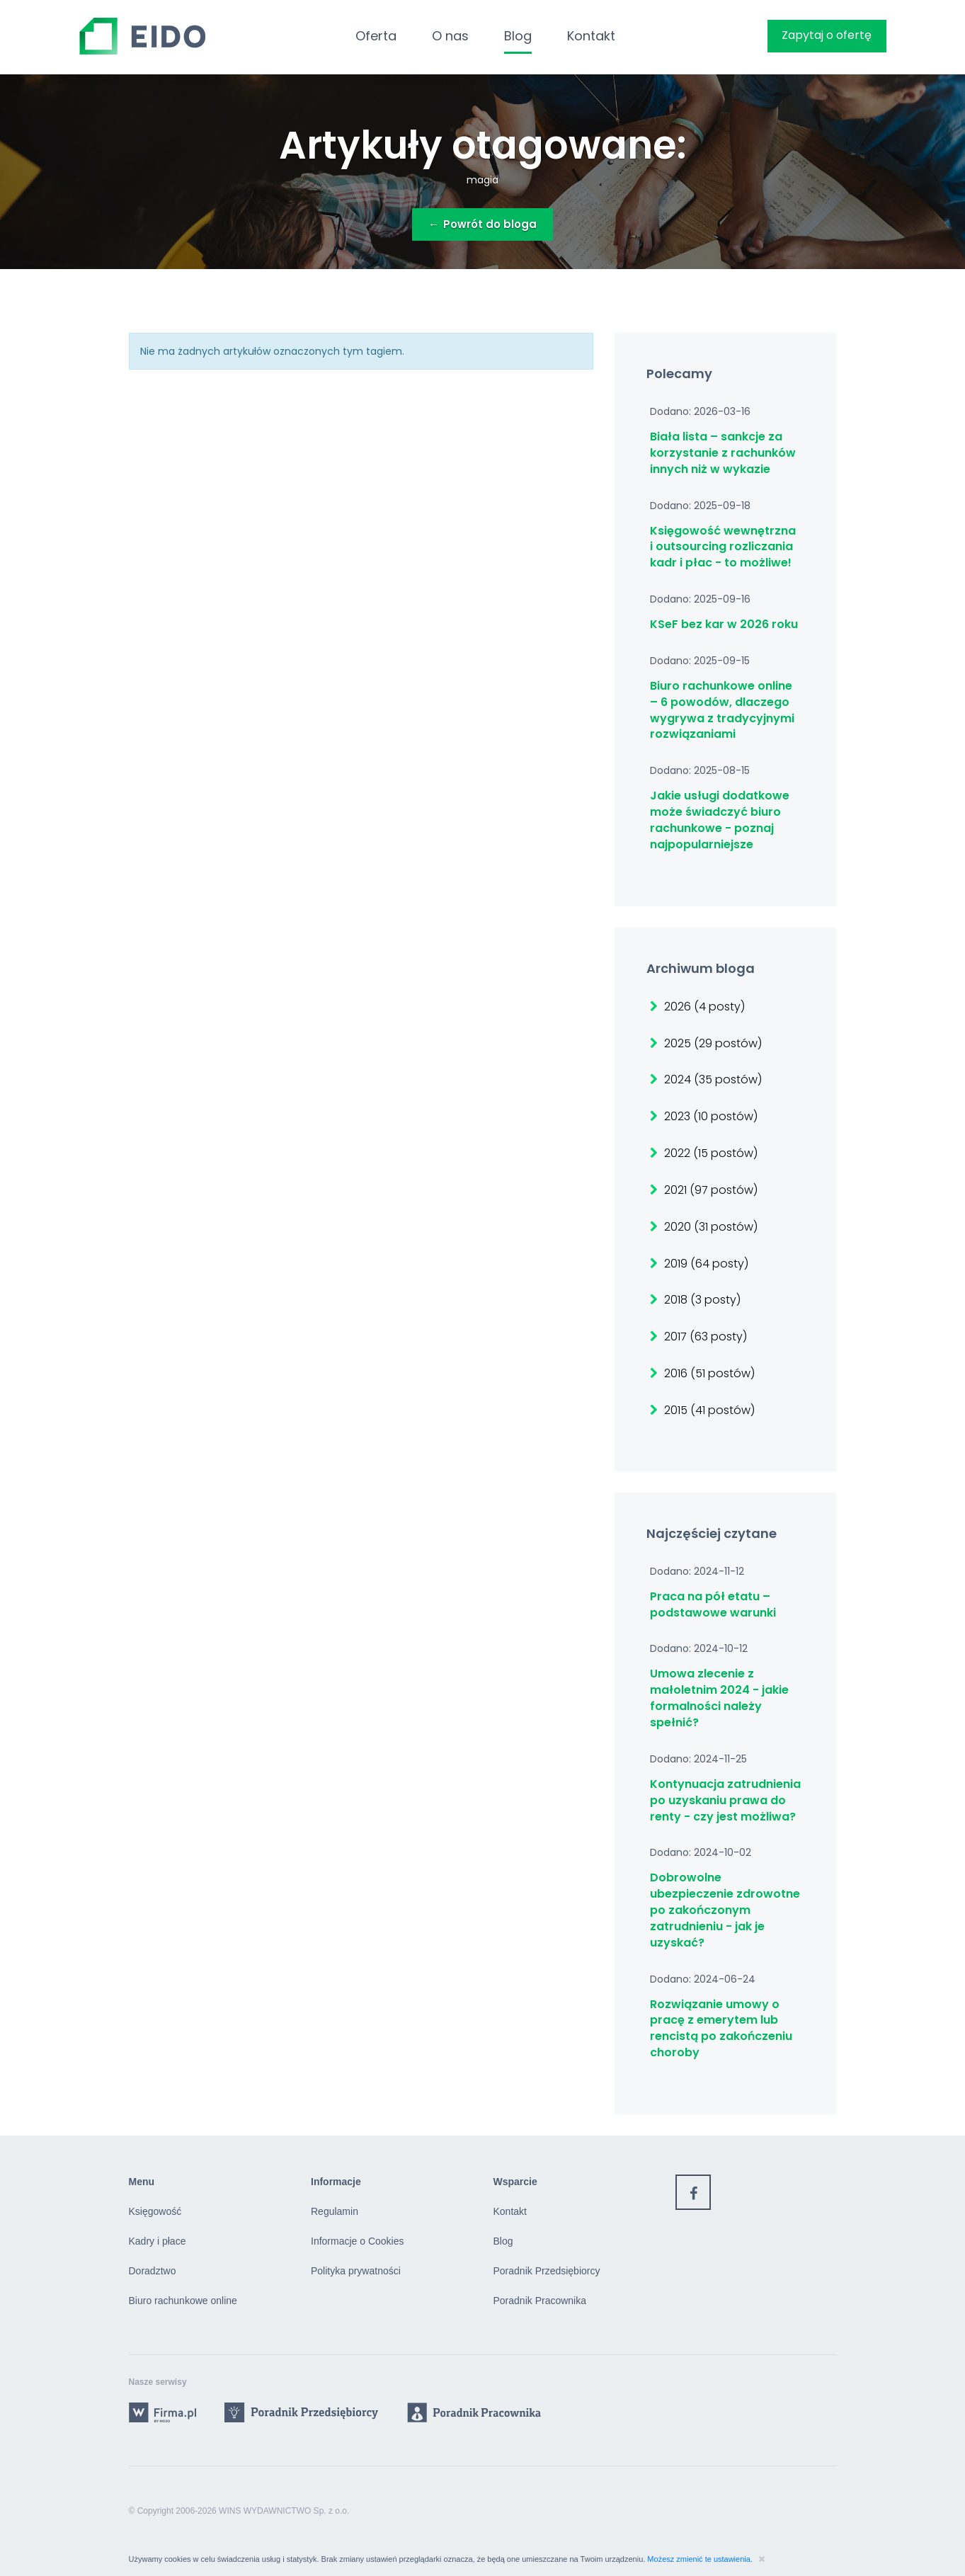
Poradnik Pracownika (540, 2300)
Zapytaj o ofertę (827, 35)
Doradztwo (152, 2270)
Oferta (375, 36)
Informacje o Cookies (357, 2241)
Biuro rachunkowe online (183, 2300)
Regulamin (334, 2211)
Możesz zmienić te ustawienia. (701, 2559)
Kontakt (591, 36)
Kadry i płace (157, 2241)
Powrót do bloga (482, 224)
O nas (450, 36)
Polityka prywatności (356, 2270)
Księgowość (155, 2211)
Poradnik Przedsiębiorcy (546, 2270)
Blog (518, 36)
